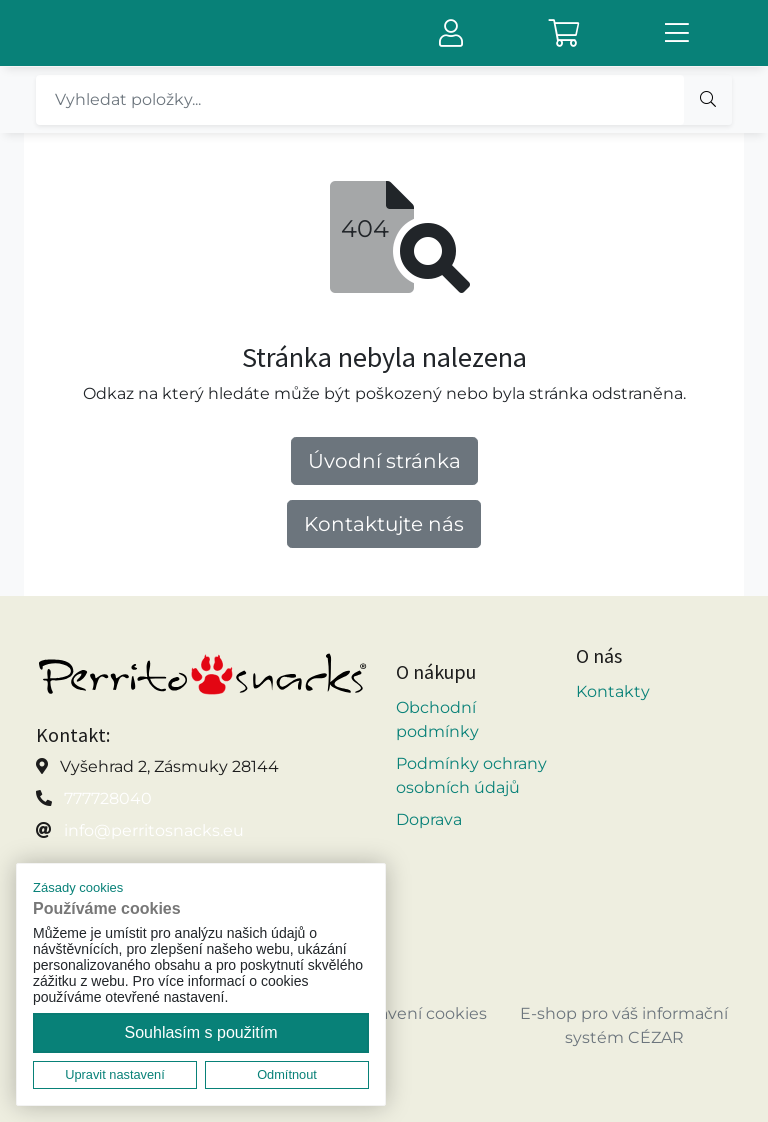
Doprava (429, 819)
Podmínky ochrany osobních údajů (471, 775)
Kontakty (613, 691)
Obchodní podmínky (437, 719)
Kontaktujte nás (384, 524)
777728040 (108, 798)
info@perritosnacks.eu (154, 830)
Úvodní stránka (384, 461)
